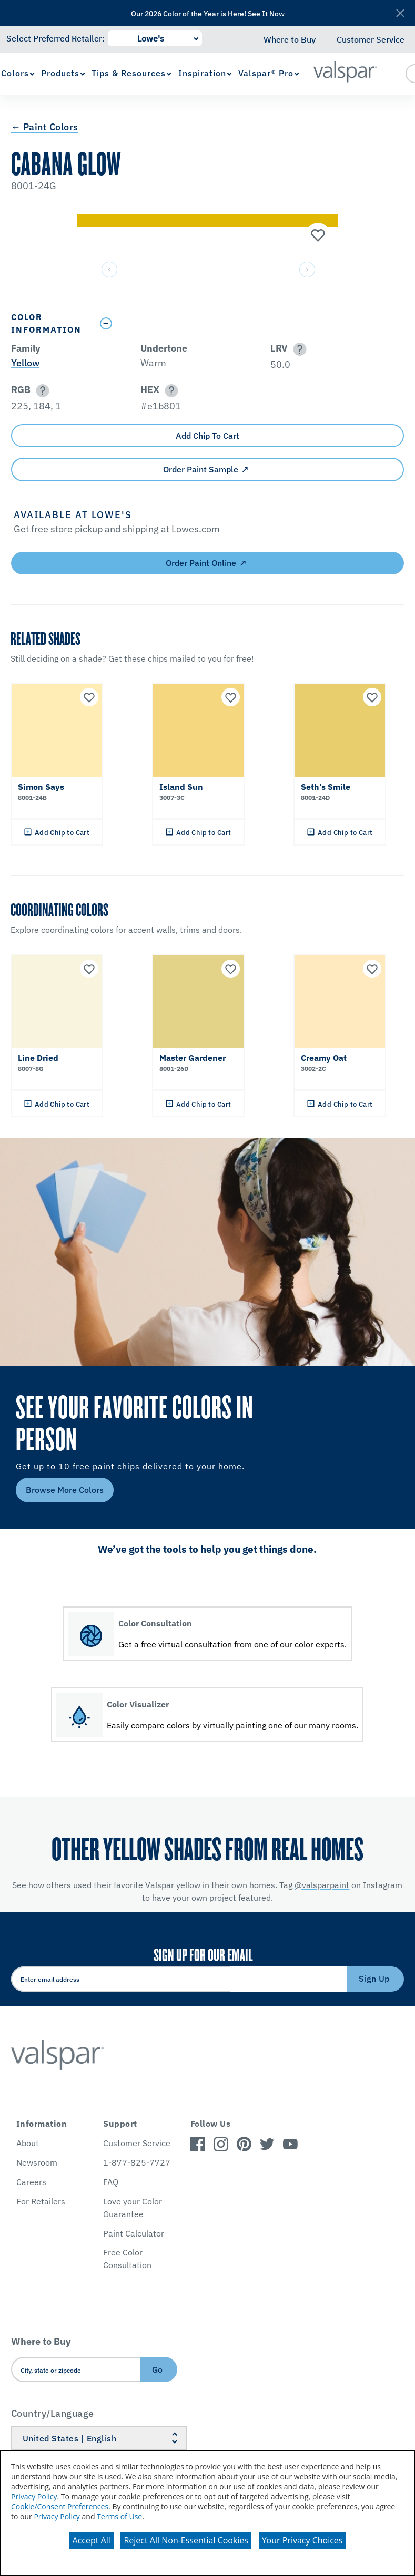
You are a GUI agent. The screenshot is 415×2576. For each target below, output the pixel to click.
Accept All (91, 2540)
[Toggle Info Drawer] (249, 323)
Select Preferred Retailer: (55, 38)
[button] (298, 349)
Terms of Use (119, 2516)
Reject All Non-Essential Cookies (186, 2540)
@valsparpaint (322, 1885)
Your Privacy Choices (302, 2540)
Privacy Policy (34, 2496)
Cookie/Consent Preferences (59, 2506)
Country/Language (52, 2413)
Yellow (25, 363)
